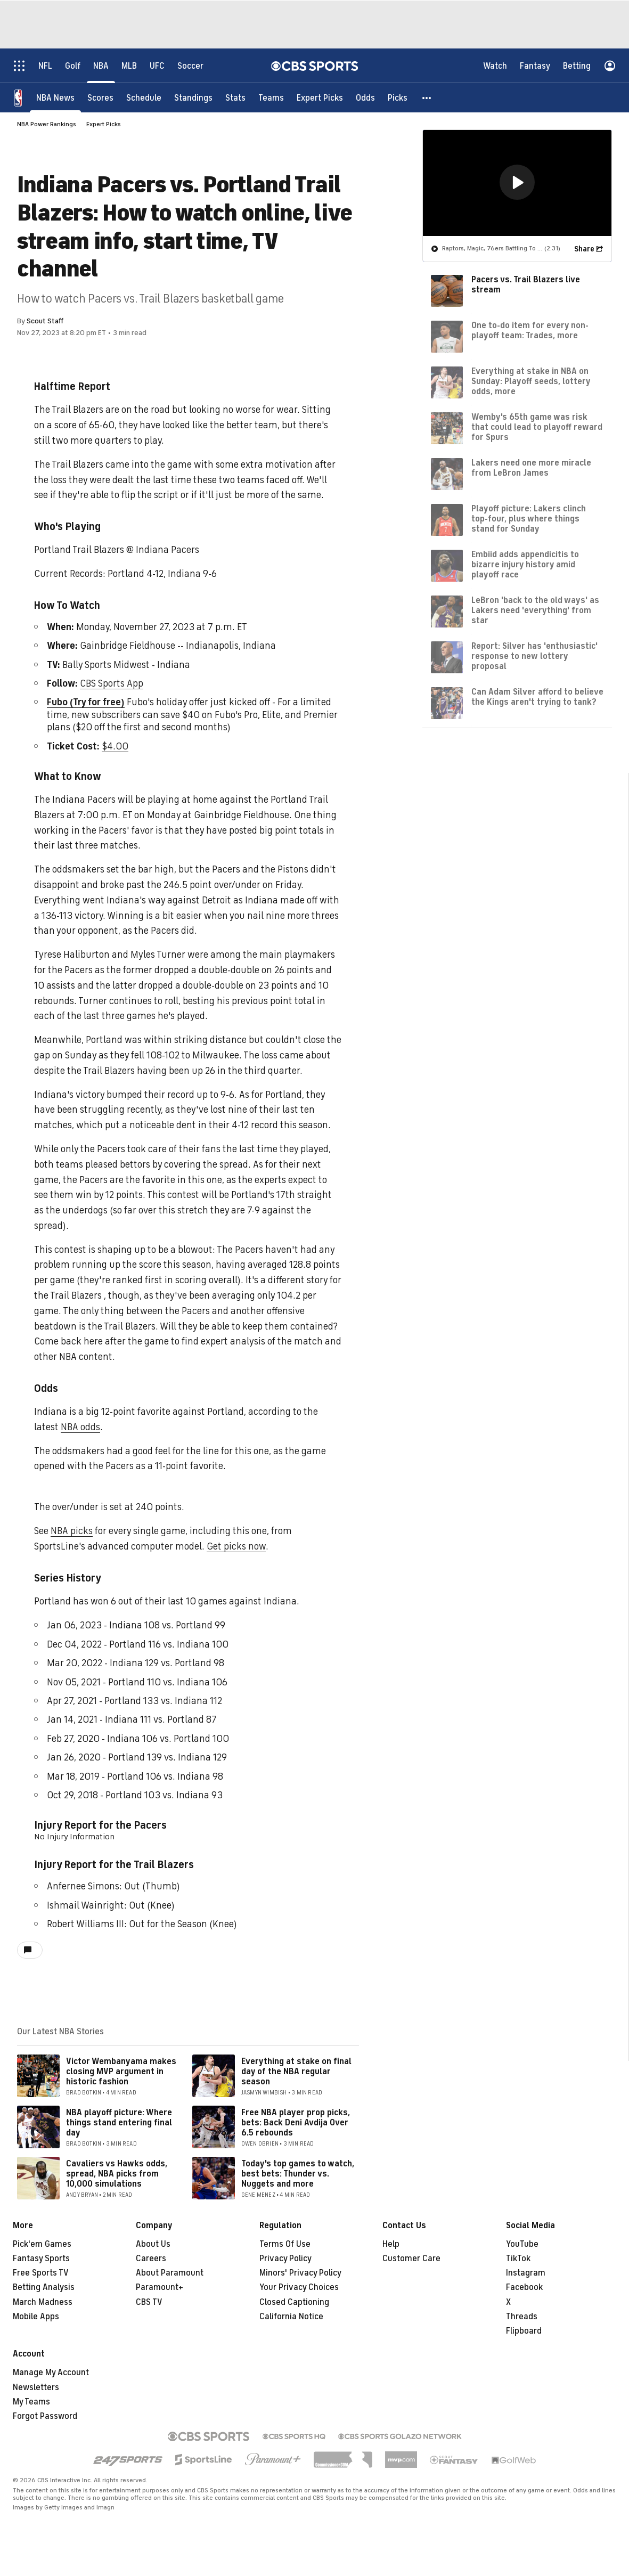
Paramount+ (159, 2287)
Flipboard (524, 2331)
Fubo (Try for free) (86, 702)
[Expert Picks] (319, 97)
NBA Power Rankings (46, 124)
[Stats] (235, 97)
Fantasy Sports (41, 2258)
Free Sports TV (41, 2273)
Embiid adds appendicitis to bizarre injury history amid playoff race (525, 564)
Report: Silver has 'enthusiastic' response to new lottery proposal (534, 655)
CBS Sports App (111, 683)
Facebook (524, 2287)
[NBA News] (55, 97)
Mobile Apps (36, 2316)
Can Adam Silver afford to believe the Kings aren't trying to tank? (537, 696)
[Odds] (365, 97)
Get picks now (236, 1546)
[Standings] (193, 97)
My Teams (31, 2401)
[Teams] (271, 97)
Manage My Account (51, 2372)
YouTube (522, 2244)
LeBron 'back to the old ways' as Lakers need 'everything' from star (535, 609)
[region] (517, 182)
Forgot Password (45, 2416)
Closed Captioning (294, 2302)
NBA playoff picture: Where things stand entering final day (119, 2122)
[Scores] (100, 97)
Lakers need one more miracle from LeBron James (531, 467)
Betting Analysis (44, 2287)
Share (584, 248)
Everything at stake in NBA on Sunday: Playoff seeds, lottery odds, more (530, 380)
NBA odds (80, 1427)
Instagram (525, 2273)
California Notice (291, 2316)
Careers (151, 2258)
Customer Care (411, 2258)
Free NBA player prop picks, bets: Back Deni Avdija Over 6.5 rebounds (295, 2122)
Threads (521, 2316)
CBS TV (149, 2302)
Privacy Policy (285, 2258)
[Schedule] (144, 97)
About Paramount (169, 2273)
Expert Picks (103, 124)
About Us (153, 2244)
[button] (427, 97)
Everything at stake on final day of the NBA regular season (296, 2071)
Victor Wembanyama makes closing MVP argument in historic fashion (121, 2071)
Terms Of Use (285, 2244)
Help (390, 2244)
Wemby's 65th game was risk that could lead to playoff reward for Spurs (536, 426)
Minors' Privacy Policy (300, 2273)
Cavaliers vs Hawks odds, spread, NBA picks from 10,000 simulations (116, 2173)
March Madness (42, 2302)
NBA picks (72, 1531)
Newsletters (36, 2387)
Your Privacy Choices (299, 2287)
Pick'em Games (42, 2244)
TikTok (518, 2258)
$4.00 (115, 746)
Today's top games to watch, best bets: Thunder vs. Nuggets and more (297, 2173)
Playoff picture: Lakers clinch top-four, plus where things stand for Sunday (528, 518)
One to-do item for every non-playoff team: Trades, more (530, 330)
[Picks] (397, 97)
